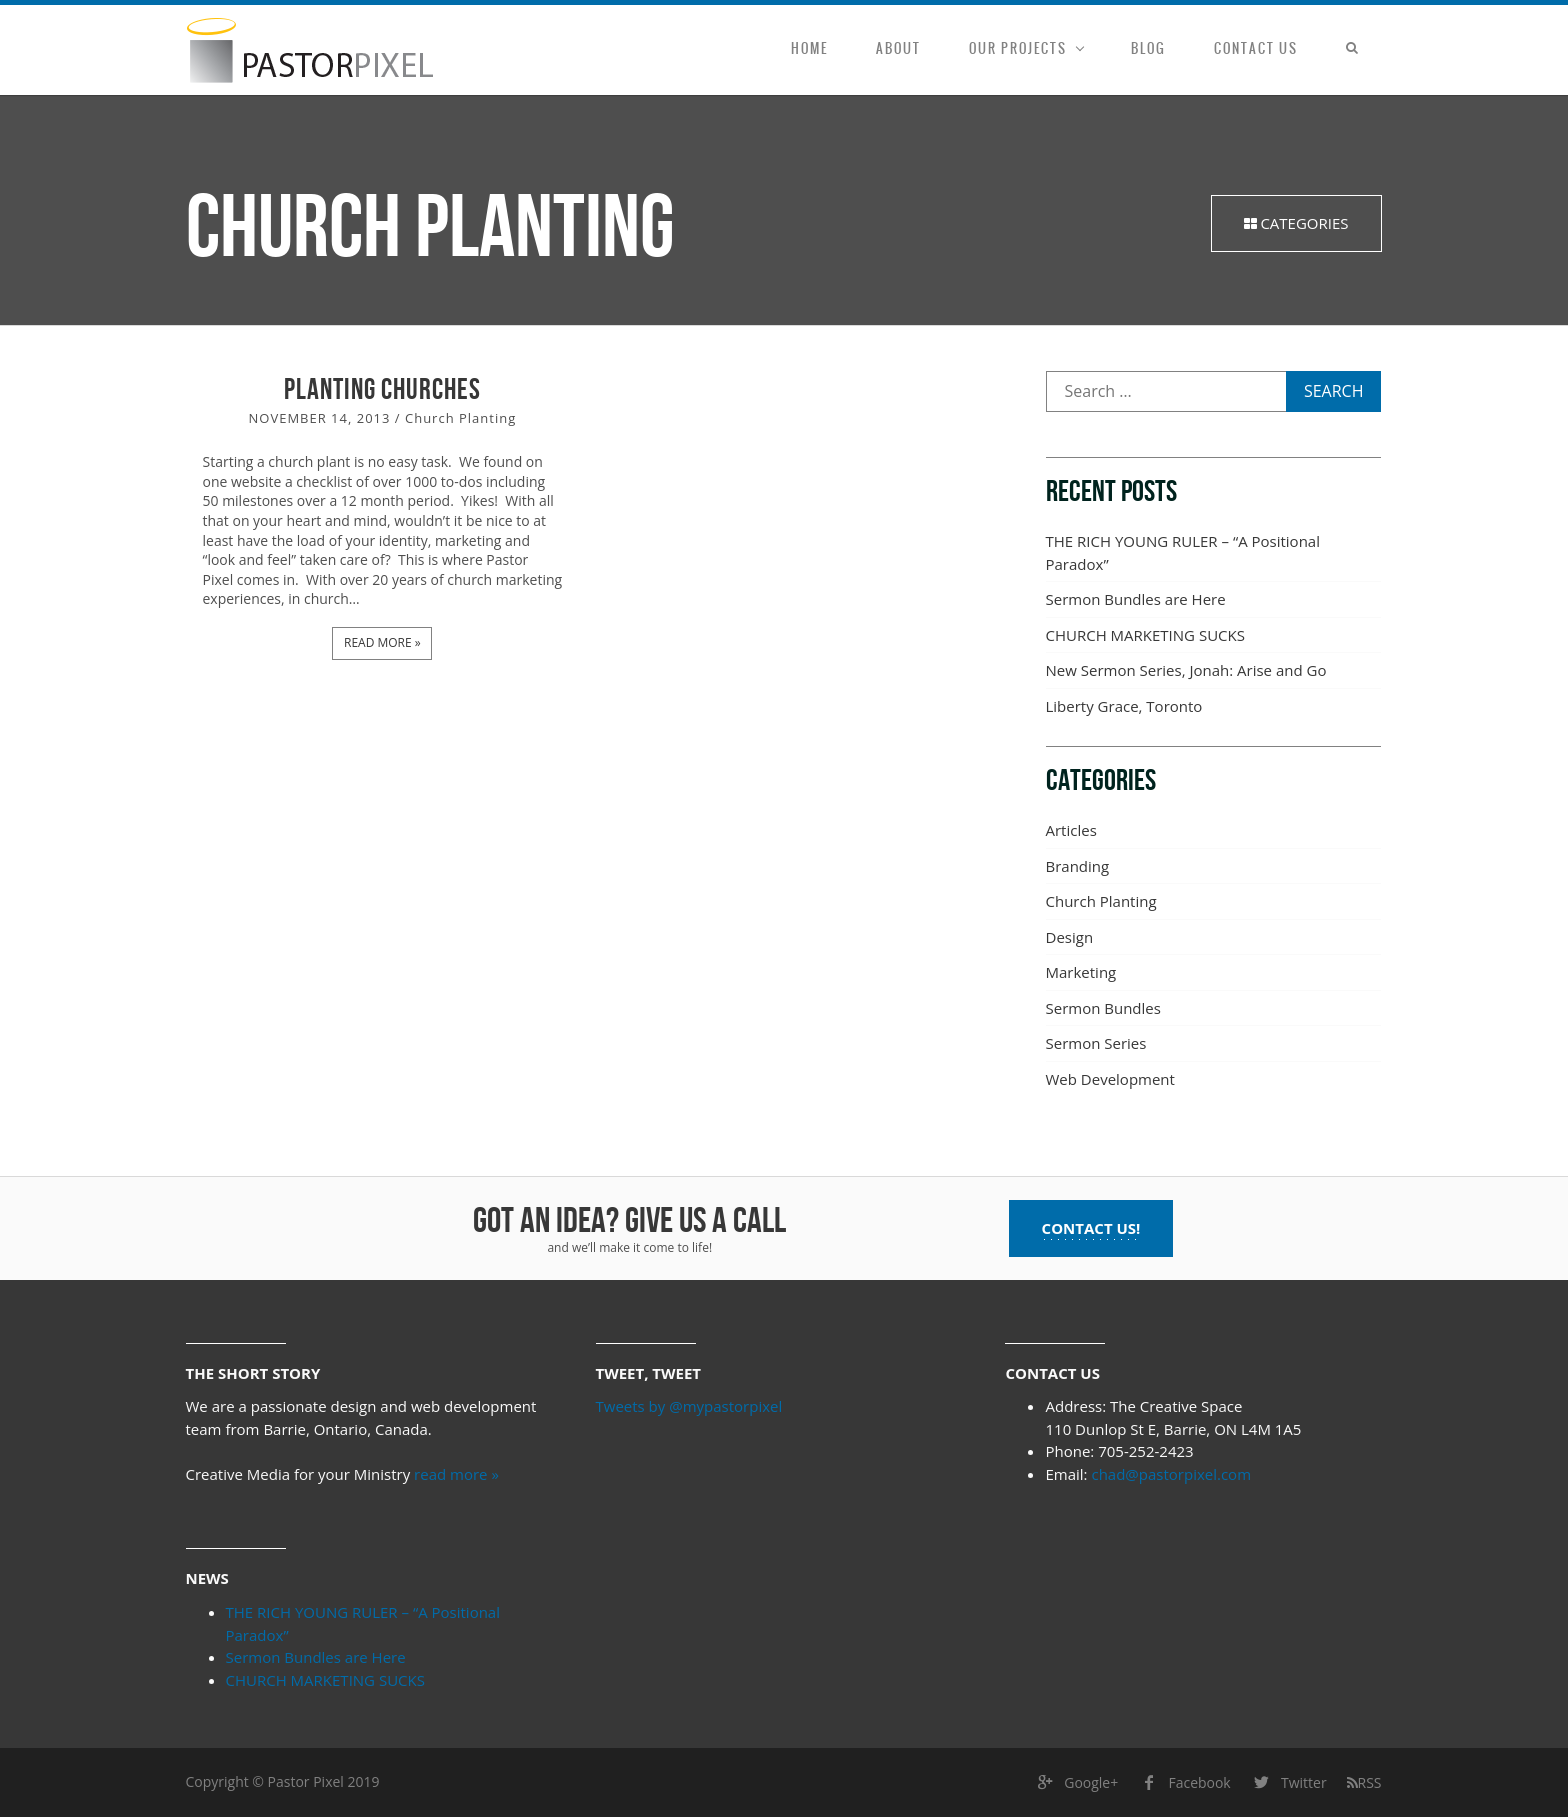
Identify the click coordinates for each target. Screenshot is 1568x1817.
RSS (1364, 1782)
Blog (1148, 48)
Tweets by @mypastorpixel (689, 1406)
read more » (456, 1474)
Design (1070, 937)
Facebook (1184, 1783)
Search (1334, 391)
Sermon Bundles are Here (1136, 599)
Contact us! (1091, 1228)
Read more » (382, 641)
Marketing (1081, 972)
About (898, 48)
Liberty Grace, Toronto (1124, 706)
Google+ (1076, 1783)
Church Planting (460, 419)
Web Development (1110, 1079)
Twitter (1289, 1783)
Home (809, 48)
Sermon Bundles (1103, 1008)
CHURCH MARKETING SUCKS (1145, 635)
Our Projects (1018, 48)
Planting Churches (383, 390)
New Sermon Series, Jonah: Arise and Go (1186, 670)
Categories (1296, 223)
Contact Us (1256, 48)
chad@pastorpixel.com (1171, 1474)
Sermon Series (1096, 1043)
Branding (1078, 866)
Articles (1071, 830)
